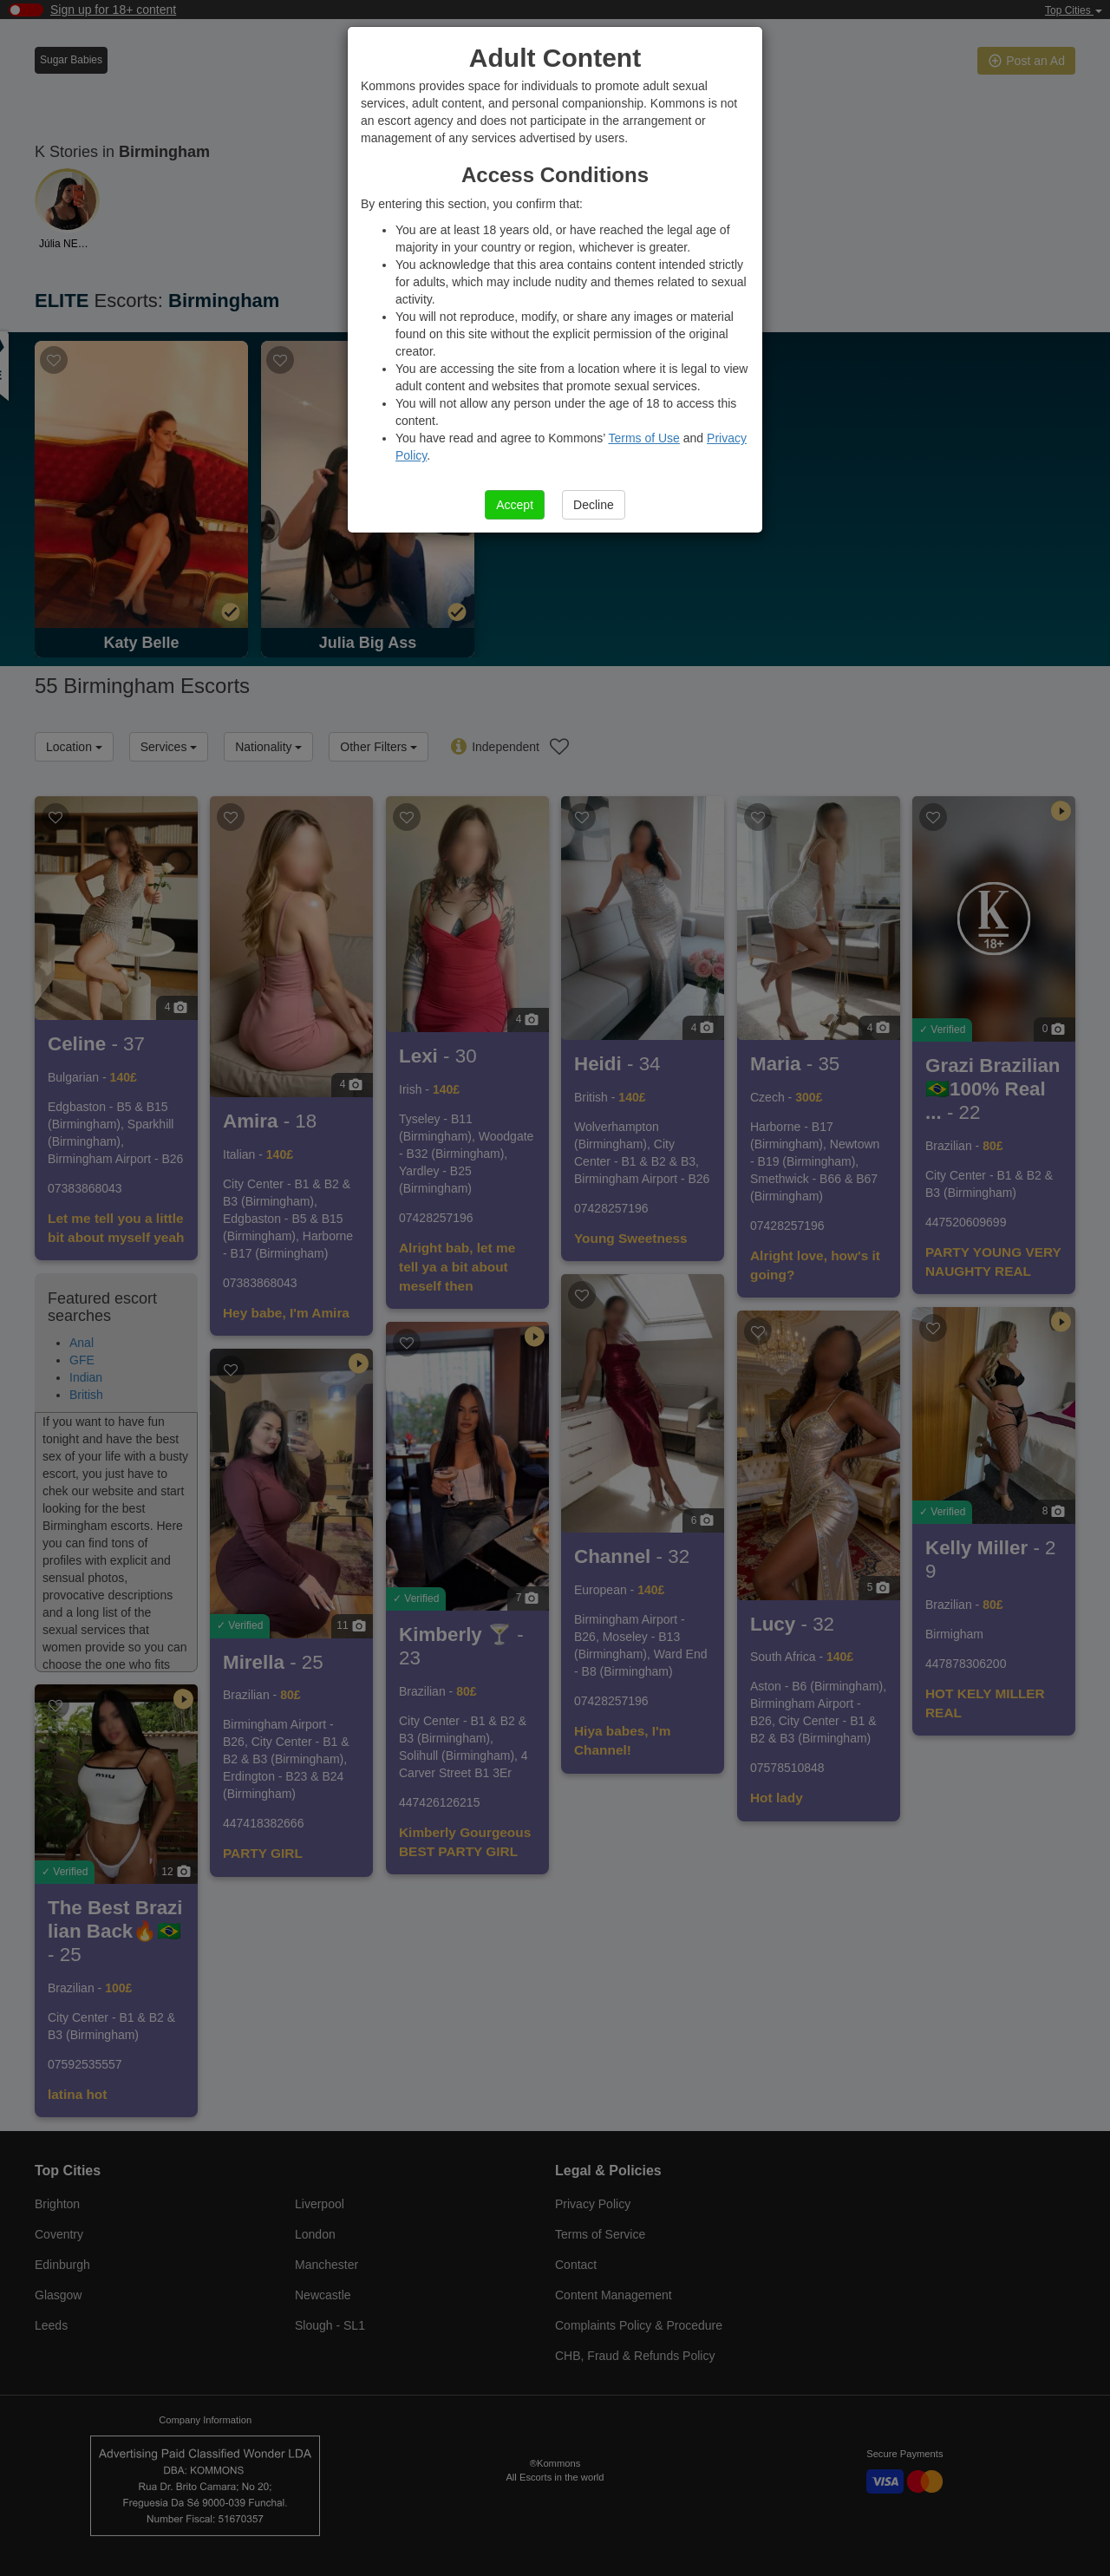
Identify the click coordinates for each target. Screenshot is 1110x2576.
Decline (593, 505)
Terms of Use (643, 438)
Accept (514, 505)
